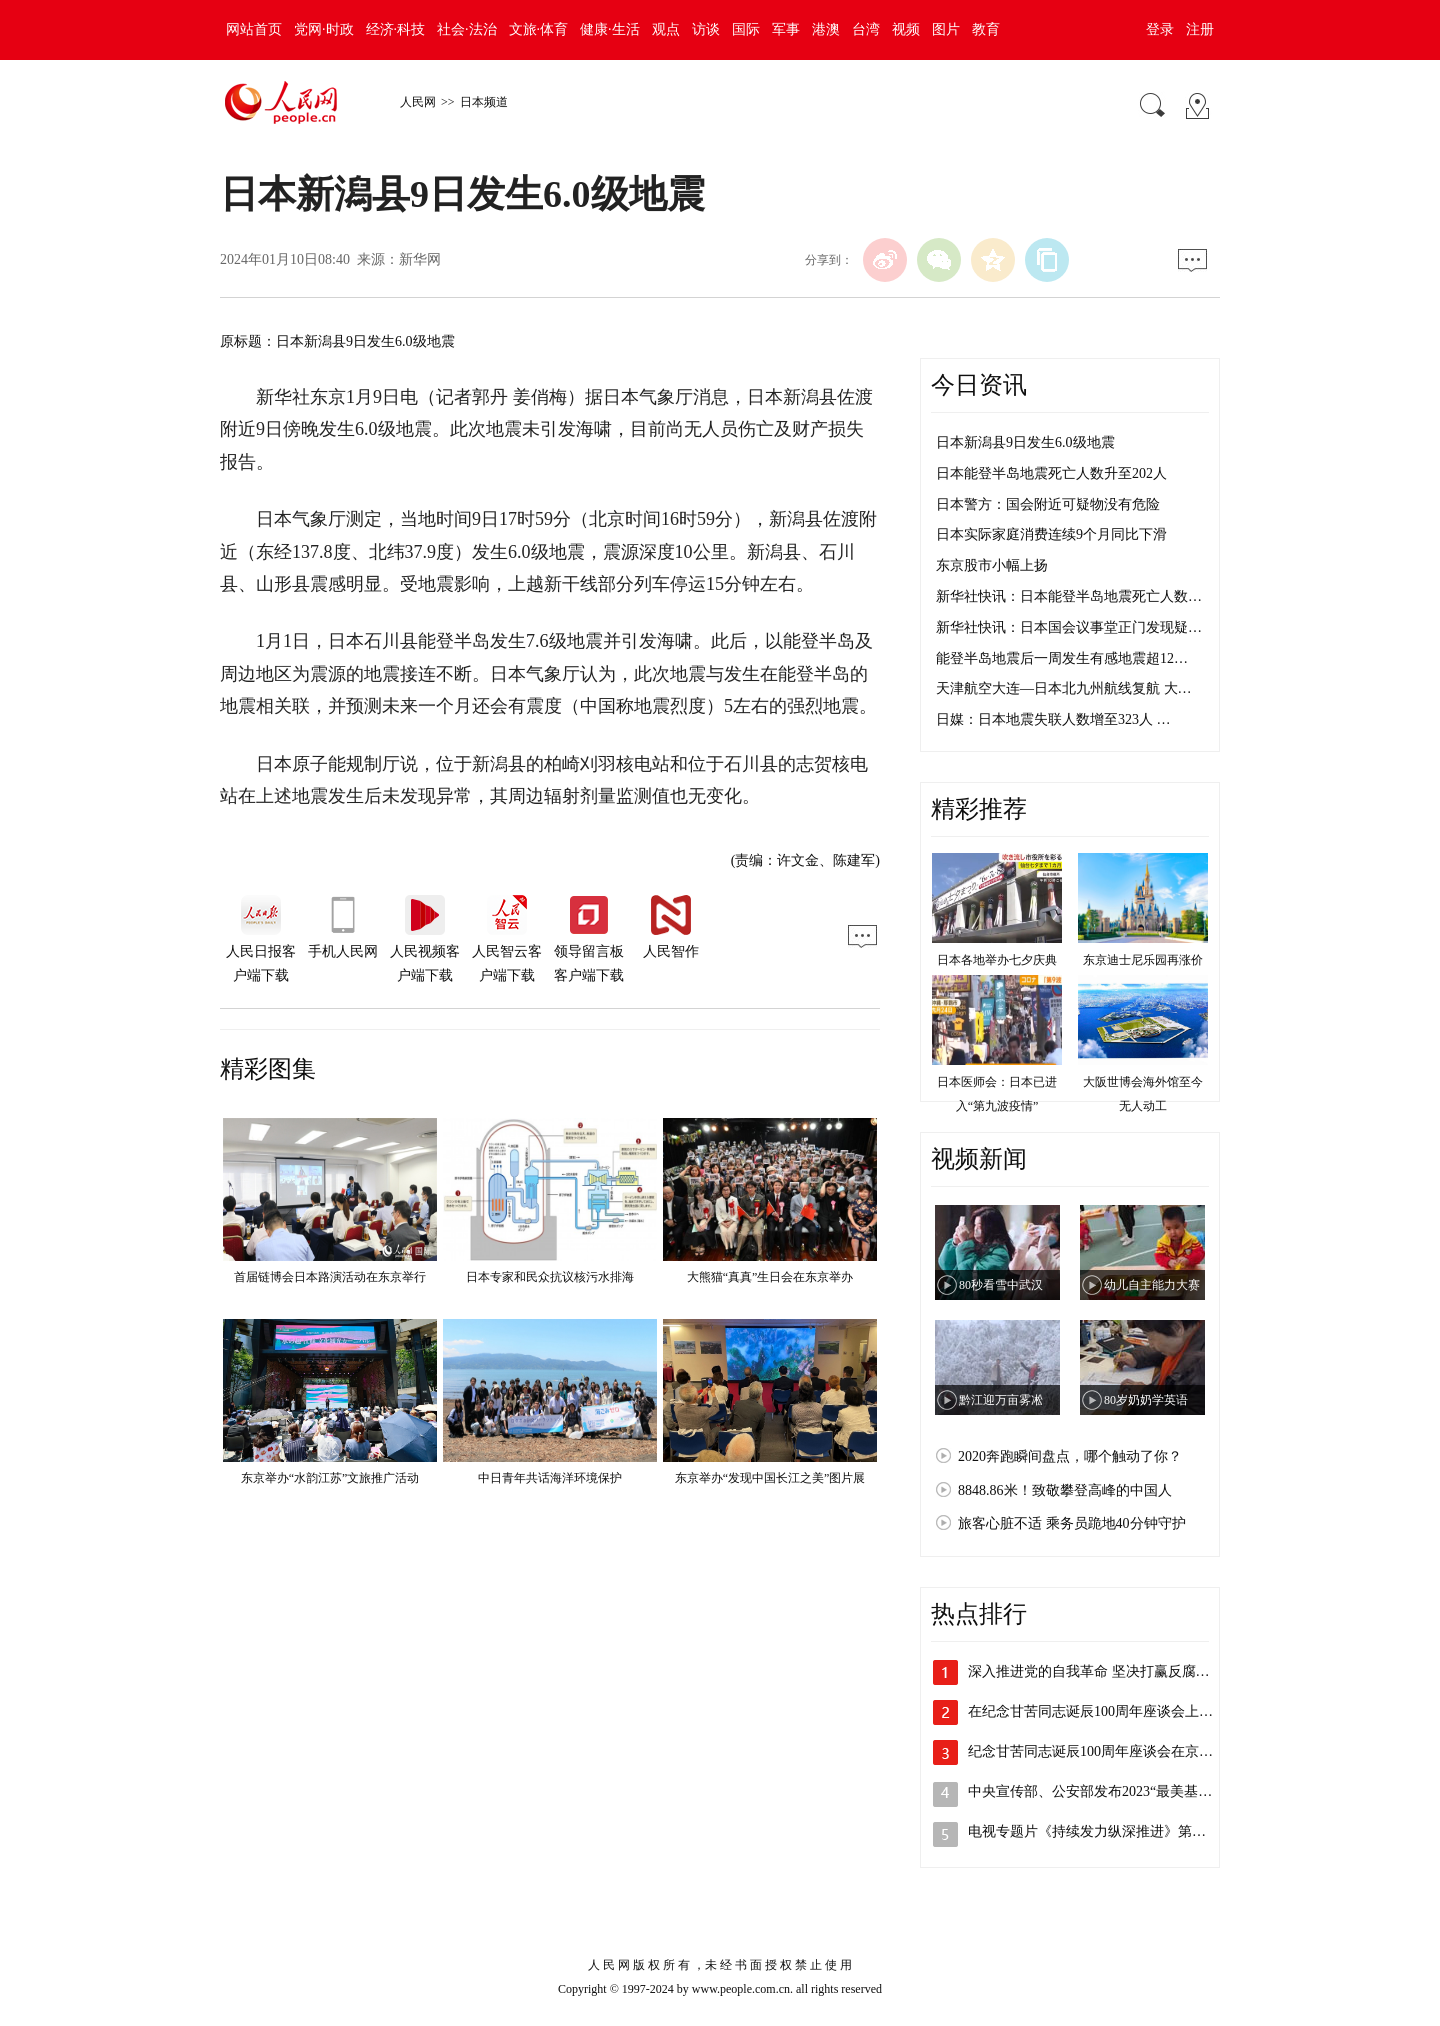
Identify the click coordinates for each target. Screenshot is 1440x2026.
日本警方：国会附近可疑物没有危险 (1048, 504)
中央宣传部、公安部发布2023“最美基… (1090, 1791)
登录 (1160, 29)
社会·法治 (467, 29)
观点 (666, 29)
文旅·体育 (539, 29)
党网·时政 (324, 29)
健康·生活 (610, 29)
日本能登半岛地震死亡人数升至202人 (1051, 473)
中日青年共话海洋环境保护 (550, 1478)
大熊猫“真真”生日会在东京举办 (770, 1277)
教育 (986, 29)
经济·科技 (396, 29)
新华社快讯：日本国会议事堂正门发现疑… (1069, 627)
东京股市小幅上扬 (992, 565)
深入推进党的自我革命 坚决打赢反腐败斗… (1103, 1671)
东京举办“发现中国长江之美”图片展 (770, 1478)
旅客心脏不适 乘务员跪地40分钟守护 (1072, 1523)
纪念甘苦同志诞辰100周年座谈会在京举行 (1097, 1751)
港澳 (826, 29)
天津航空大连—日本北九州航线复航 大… (1064, 688)
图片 (946, 29)
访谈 (706, 29)
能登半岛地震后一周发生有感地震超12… (1062, 658)
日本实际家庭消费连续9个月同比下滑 (1051, 534)
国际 (746, 29)
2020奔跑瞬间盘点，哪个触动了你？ (1070, 1456)
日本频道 (484, 102)
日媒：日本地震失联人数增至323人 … (1053, 719)
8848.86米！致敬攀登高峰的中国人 (1065, 1490)
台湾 (866, 29)
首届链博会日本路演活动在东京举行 (330, 1277)
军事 (786, 29)
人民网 (418, 102)
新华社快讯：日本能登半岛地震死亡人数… (1069, 596)
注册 (1200, 29)
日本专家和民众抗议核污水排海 (550, 1277)
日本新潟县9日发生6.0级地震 (1025, 442)
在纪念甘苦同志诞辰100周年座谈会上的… (1097, 1711)
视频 (906, 29)
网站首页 (254, 29)
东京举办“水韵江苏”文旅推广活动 (330, 1478)
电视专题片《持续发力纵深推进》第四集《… (1108, 1831)
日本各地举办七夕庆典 (997, 960)
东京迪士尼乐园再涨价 (1143, 960)
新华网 (420, 259)
